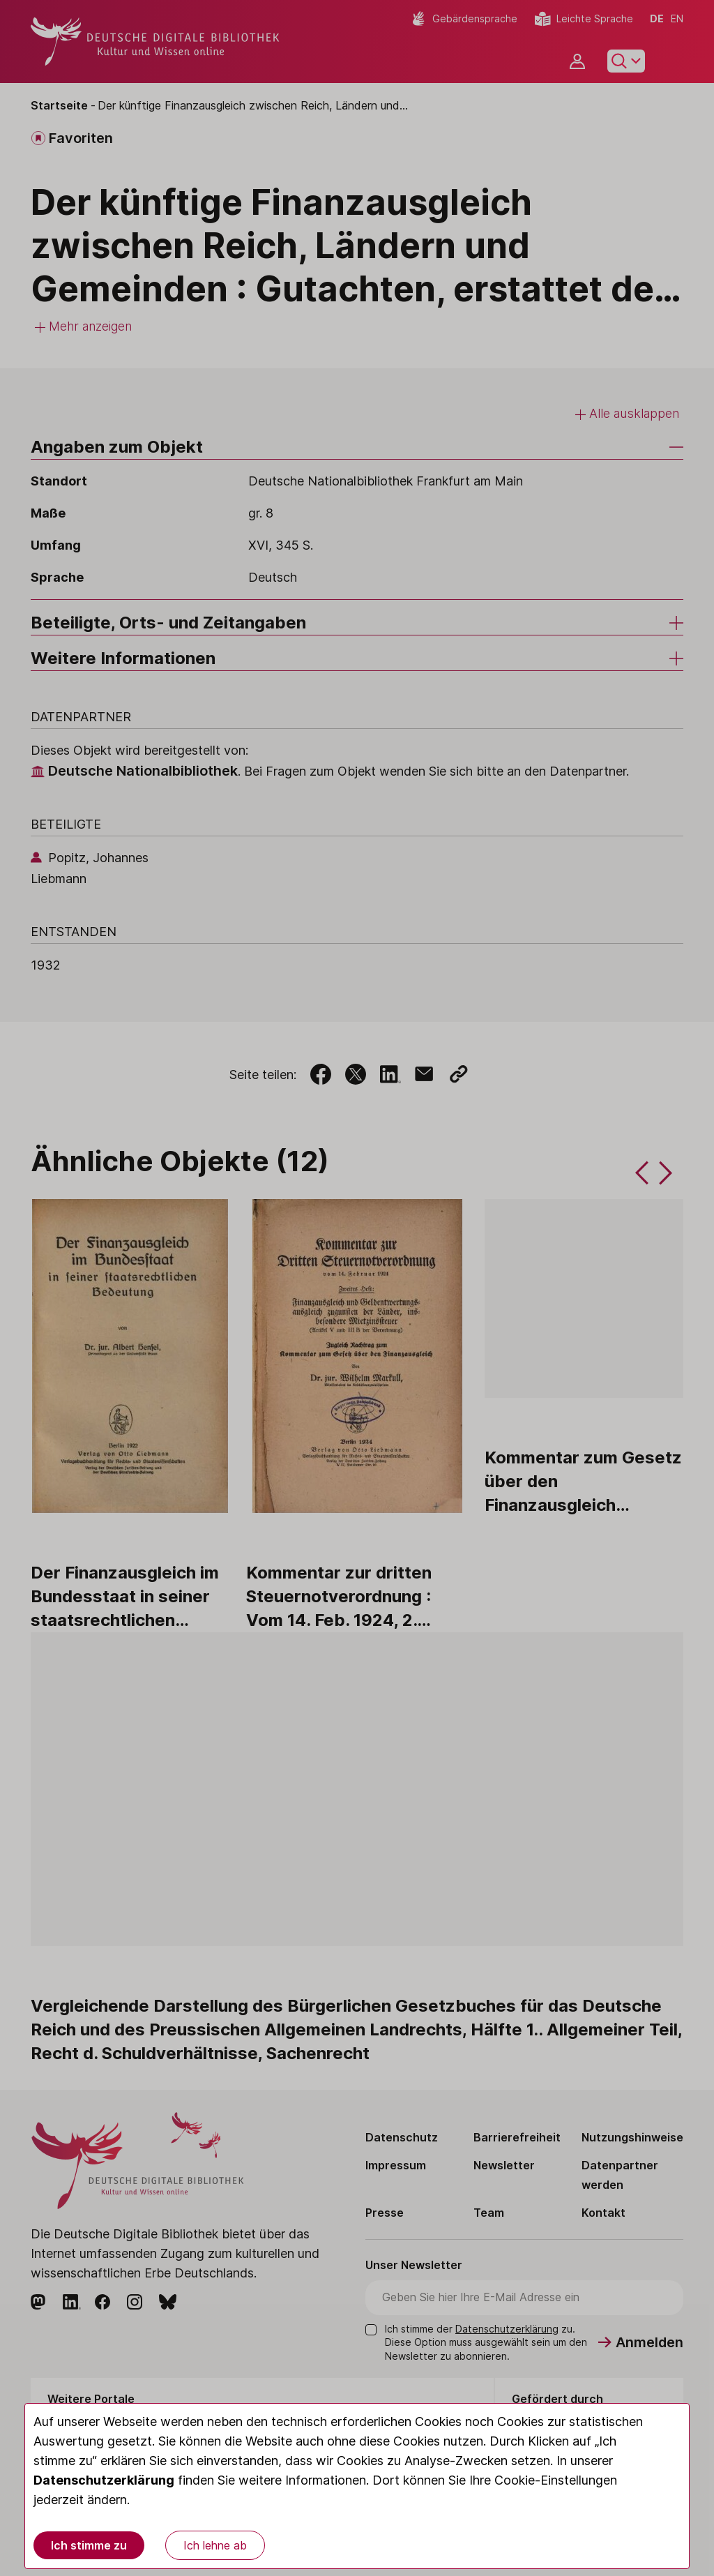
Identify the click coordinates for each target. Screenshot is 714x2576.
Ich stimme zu (89, 2545)
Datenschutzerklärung (103, 2480)
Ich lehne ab (215, 2545)
